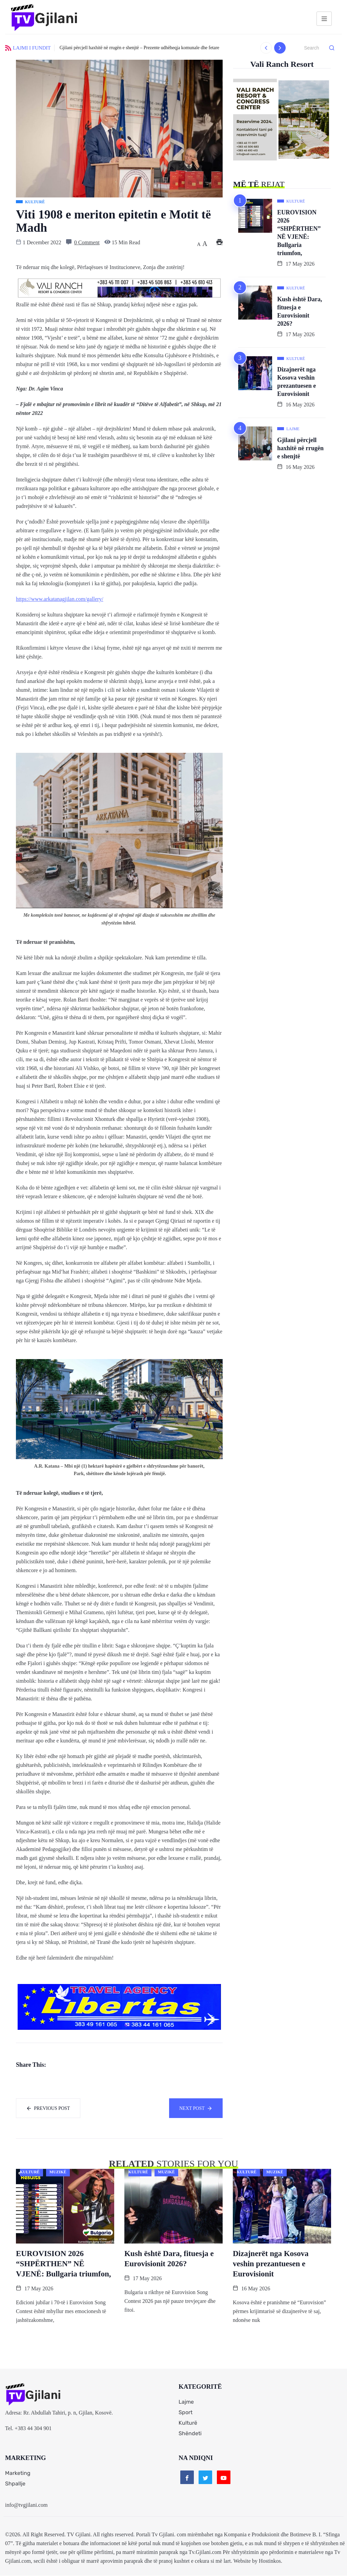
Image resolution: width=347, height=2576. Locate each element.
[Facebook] (187, 2477)
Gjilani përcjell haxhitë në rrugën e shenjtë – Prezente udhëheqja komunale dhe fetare (139, 47)
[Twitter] (205, 2477)
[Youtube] (223, 2477)
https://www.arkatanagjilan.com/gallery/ (59, 599)
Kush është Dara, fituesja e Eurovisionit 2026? (299, 311)
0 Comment (87, 242)
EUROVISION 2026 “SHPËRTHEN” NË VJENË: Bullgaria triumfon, (299, 232)
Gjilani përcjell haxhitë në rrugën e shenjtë (300, 448)
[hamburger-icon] (324, 19)
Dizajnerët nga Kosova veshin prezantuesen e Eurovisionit (296, 381)
